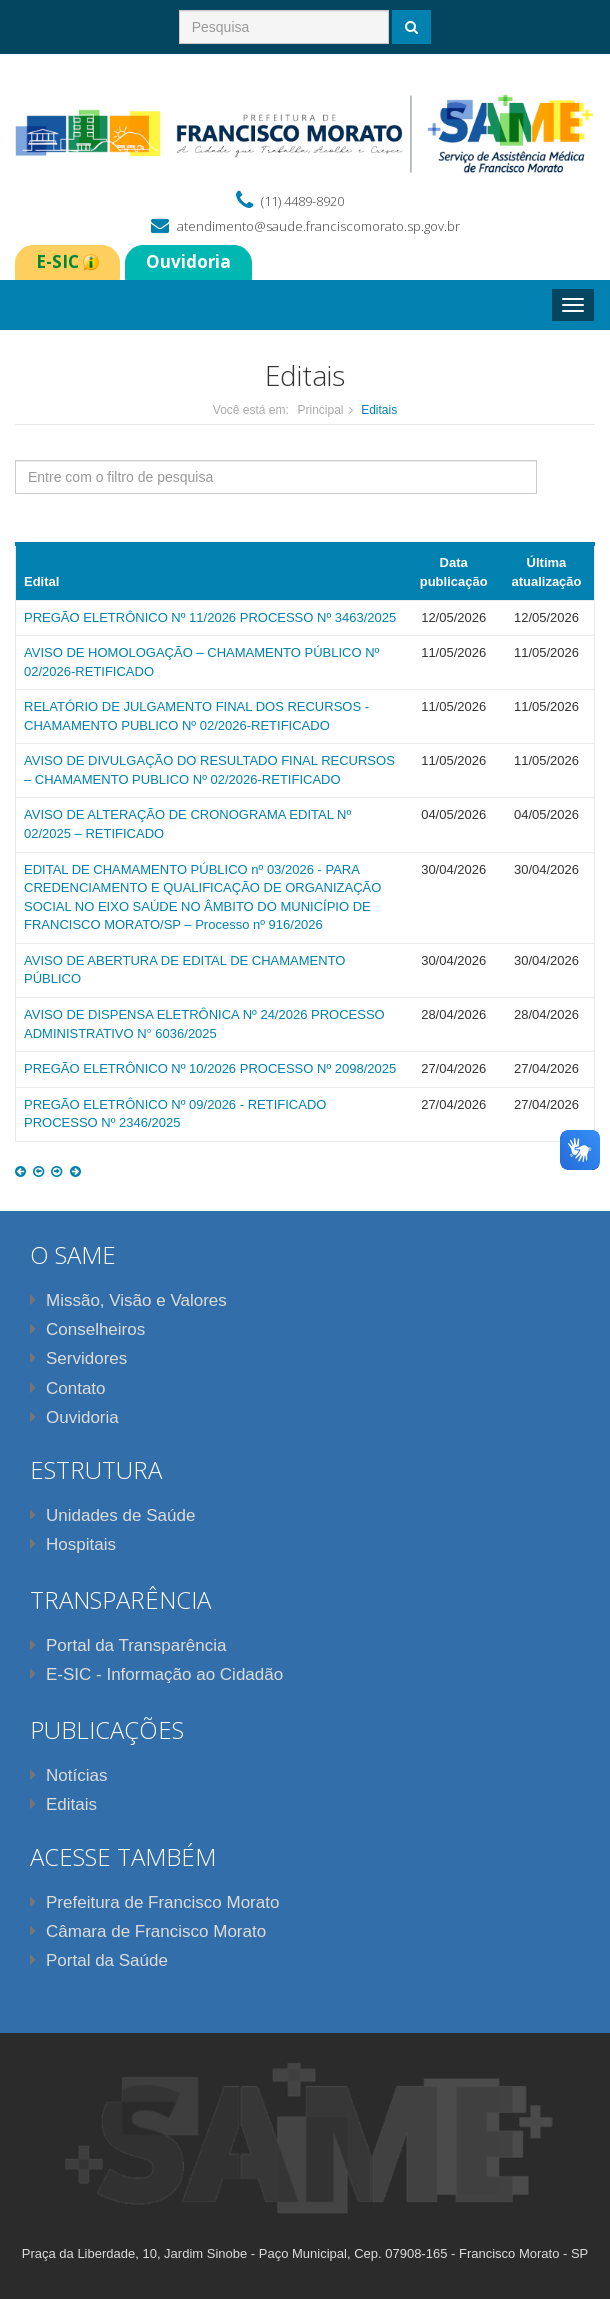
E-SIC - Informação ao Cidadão (156, 1674)
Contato (68, 1388)
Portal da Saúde (99, 1960)
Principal (320, 410)
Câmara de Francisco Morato (148, 1931)
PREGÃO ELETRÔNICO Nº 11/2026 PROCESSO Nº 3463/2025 (210, 617)
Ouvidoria (74, 1417)
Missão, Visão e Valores (128, 1300)
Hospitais (73, 1544)
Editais (63, 1804)
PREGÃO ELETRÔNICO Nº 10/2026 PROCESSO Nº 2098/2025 (210, 1068)
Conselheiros (87, 1329)
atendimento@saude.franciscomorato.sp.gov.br (318, 226)
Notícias (68, 1775)
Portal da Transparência (128, 1645)
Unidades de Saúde (112, 1515)
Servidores (78, 1358)
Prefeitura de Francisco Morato (154, 1902)
